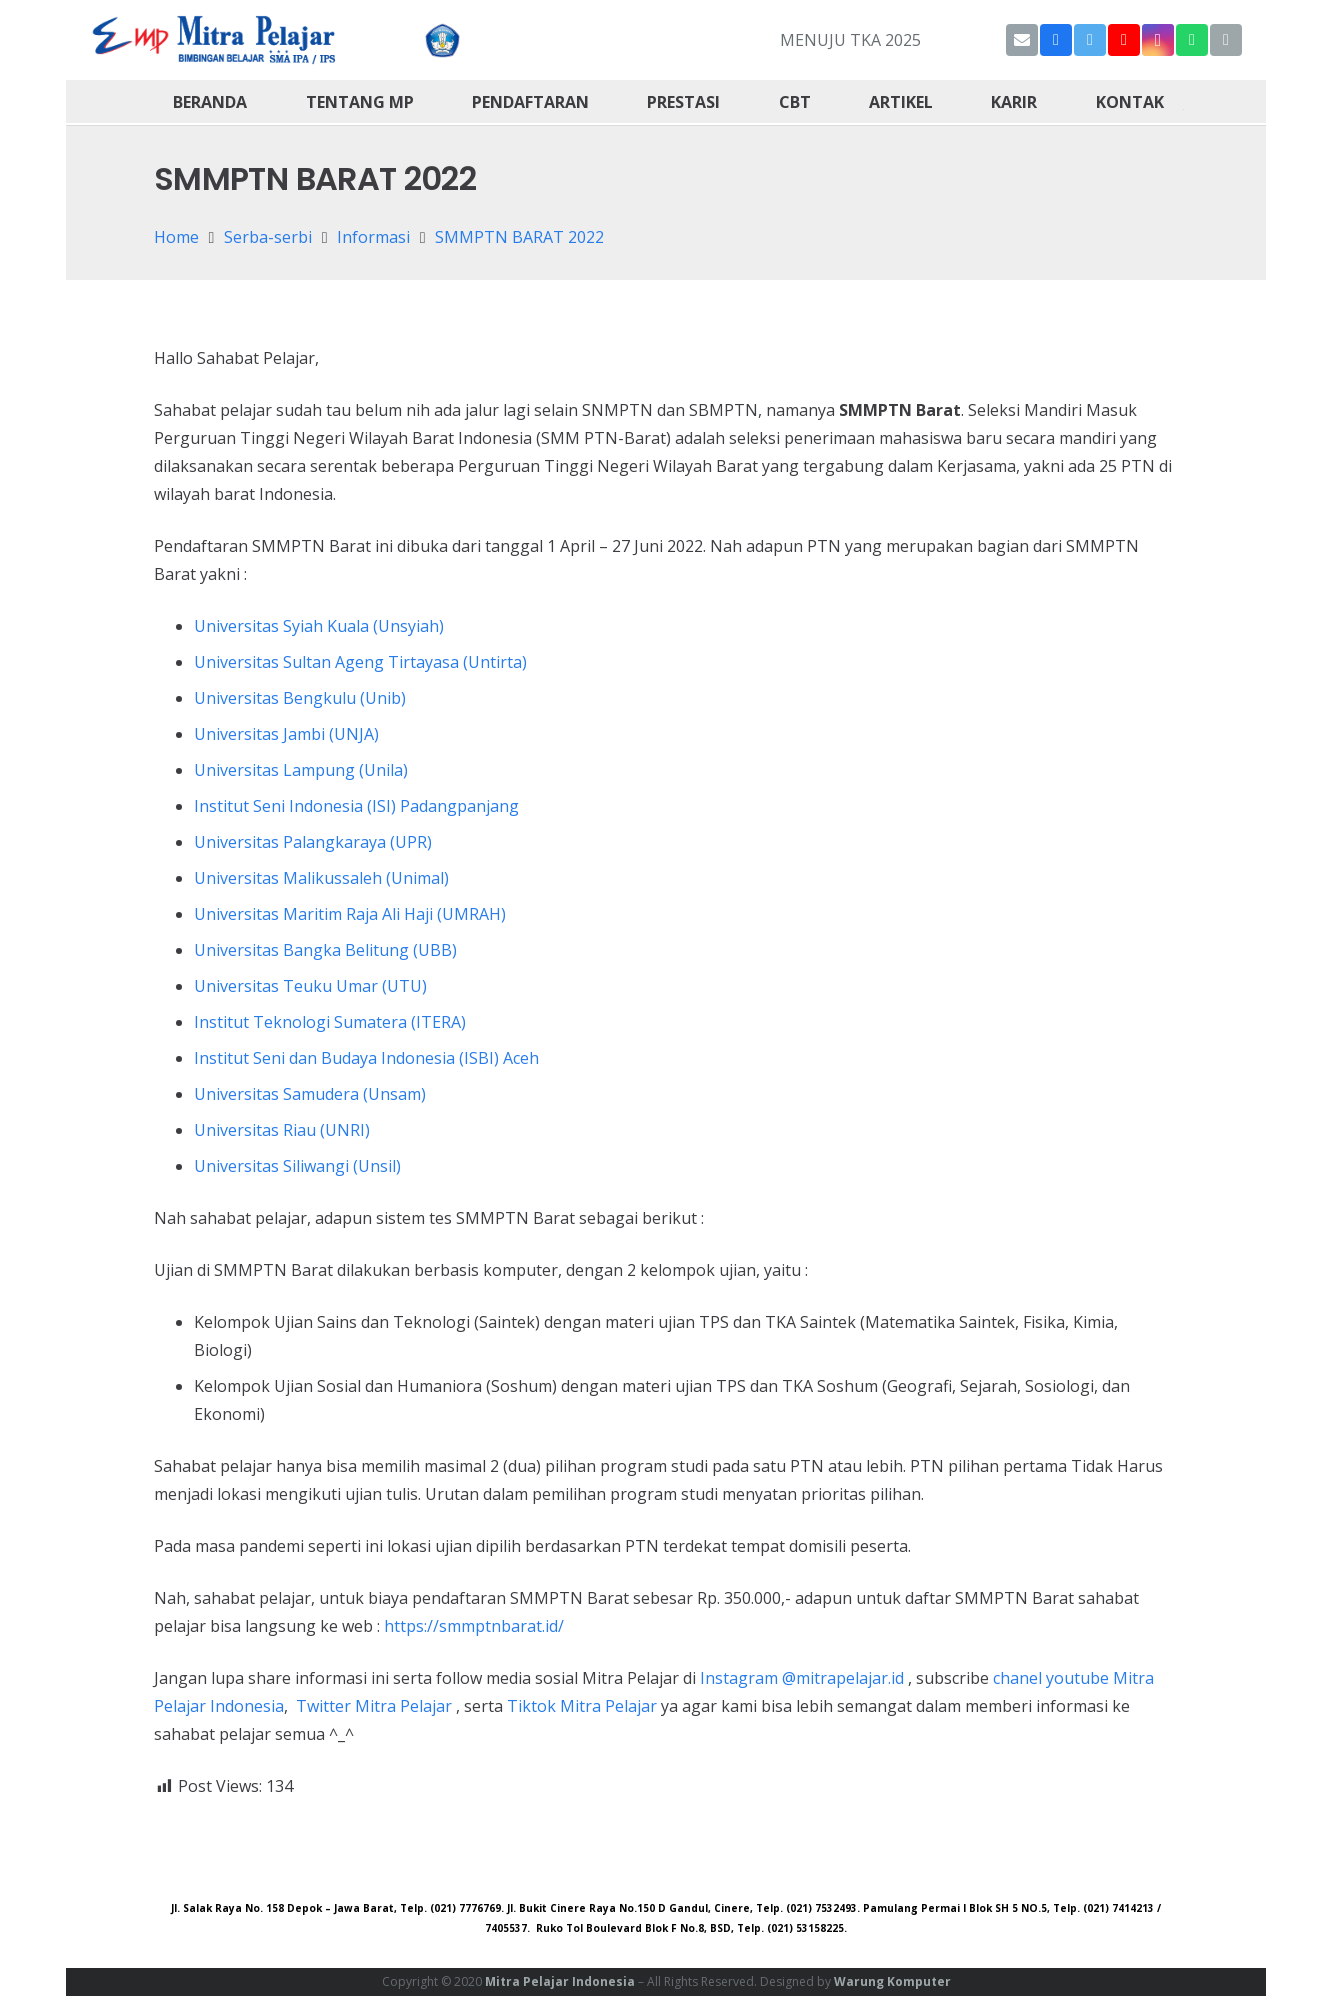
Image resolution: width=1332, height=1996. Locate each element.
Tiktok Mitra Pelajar (582, 1706)
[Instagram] (1158, 40)
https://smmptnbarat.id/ (474, 1626)
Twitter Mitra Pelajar (374, 1706)
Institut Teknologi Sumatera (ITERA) (330, 1022)
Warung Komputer (892, 1981)
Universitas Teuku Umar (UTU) (310, 986)
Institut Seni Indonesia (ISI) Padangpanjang (356, 806)
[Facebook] (1056, 40)
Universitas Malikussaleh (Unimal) (321, 878)
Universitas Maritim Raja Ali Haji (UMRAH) (350, 914)
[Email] (1022, 40)
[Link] (215, 40)
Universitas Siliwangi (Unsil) (297, 1166)
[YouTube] (1124, 40)
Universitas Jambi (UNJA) (286, 734)
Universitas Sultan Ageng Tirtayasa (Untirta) (360, 662)
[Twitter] (1090, 40)
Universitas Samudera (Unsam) (310, 1094)
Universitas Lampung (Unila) (301, 770)
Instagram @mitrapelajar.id (802, 1678)
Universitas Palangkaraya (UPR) (313, 842)
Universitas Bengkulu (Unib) (300, 698)
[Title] (1226, 40)
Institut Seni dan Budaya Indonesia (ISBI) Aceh (366, 1058)
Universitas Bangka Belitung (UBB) (325, 950)
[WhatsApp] (1192, 40)
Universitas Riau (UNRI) (282, 1130)
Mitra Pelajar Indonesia (560, 1981)
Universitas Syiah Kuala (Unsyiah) (319, 626)
